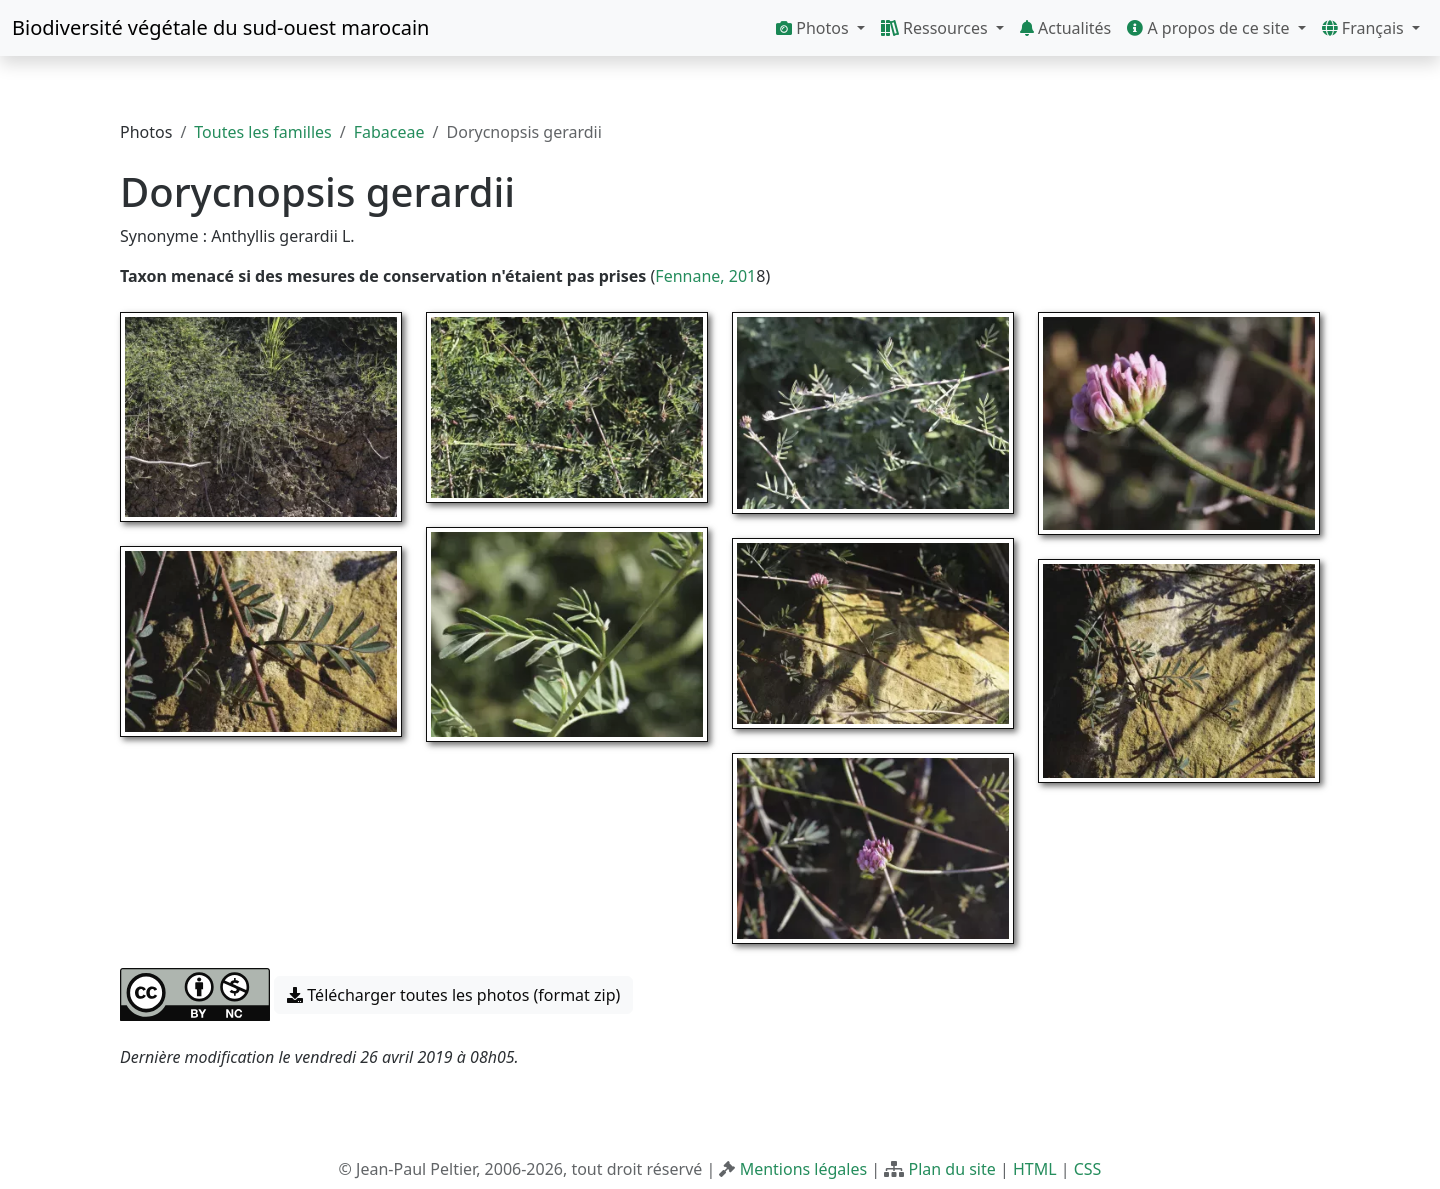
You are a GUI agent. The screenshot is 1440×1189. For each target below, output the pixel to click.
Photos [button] (814, 28)
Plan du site (951, 1169)
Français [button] (1365, 28)
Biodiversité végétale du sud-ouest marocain (220, 27)
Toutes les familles (262, 132)
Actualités (1065, 28)
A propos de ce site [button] (1210, 28)
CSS (1088, 1169)
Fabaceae (389, 132)
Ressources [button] (936, 28)
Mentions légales (804, 1169)
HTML (1035, 1169)
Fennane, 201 (705, 276)
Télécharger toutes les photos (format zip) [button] (453, 995)
